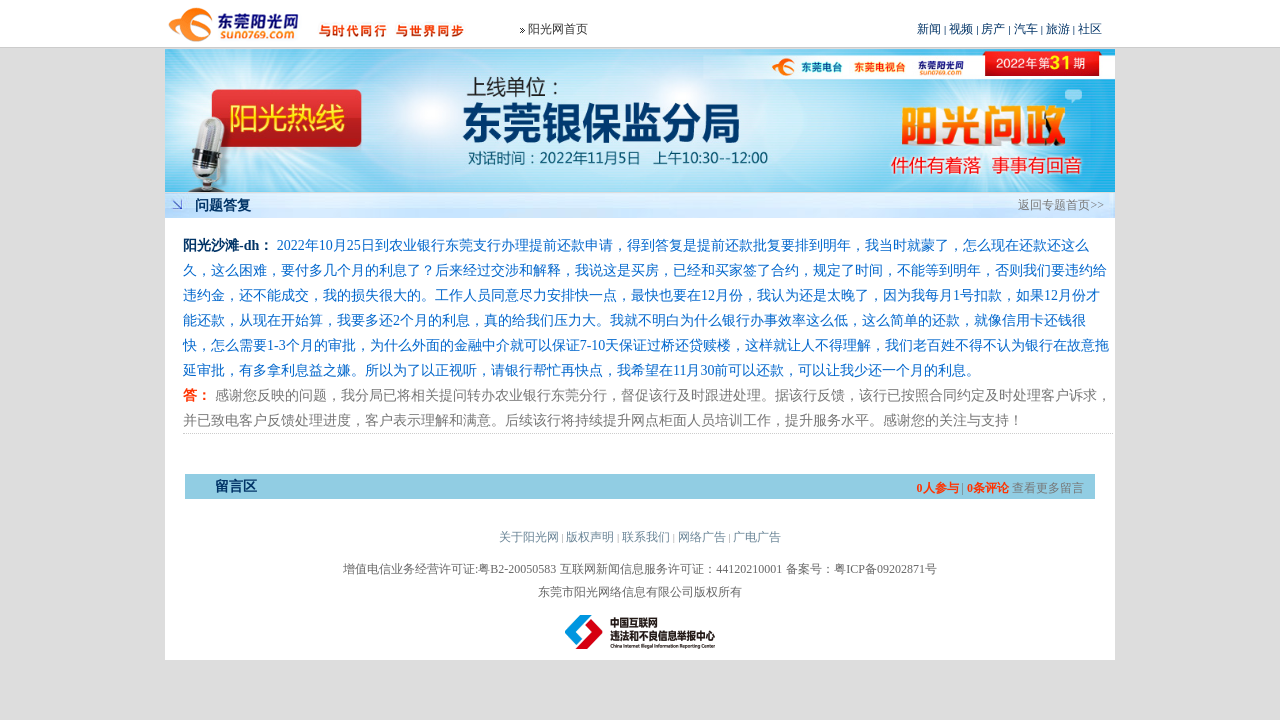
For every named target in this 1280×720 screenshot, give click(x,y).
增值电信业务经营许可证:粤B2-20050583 (449, 569)
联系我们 (646, 537)
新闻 (929, 29)
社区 (1090, 29)
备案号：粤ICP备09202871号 (861, 569)
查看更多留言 (1048, 488)
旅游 (1058, 29)
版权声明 (590, 537)
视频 (961, 29)
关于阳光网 (529, 537)
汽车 (1026, 29)
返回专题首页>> (1061, 205)
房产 (993, 29)
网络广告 (702, 537)
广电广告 (757, 537)
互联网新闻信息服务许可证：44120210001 (671, 569)
